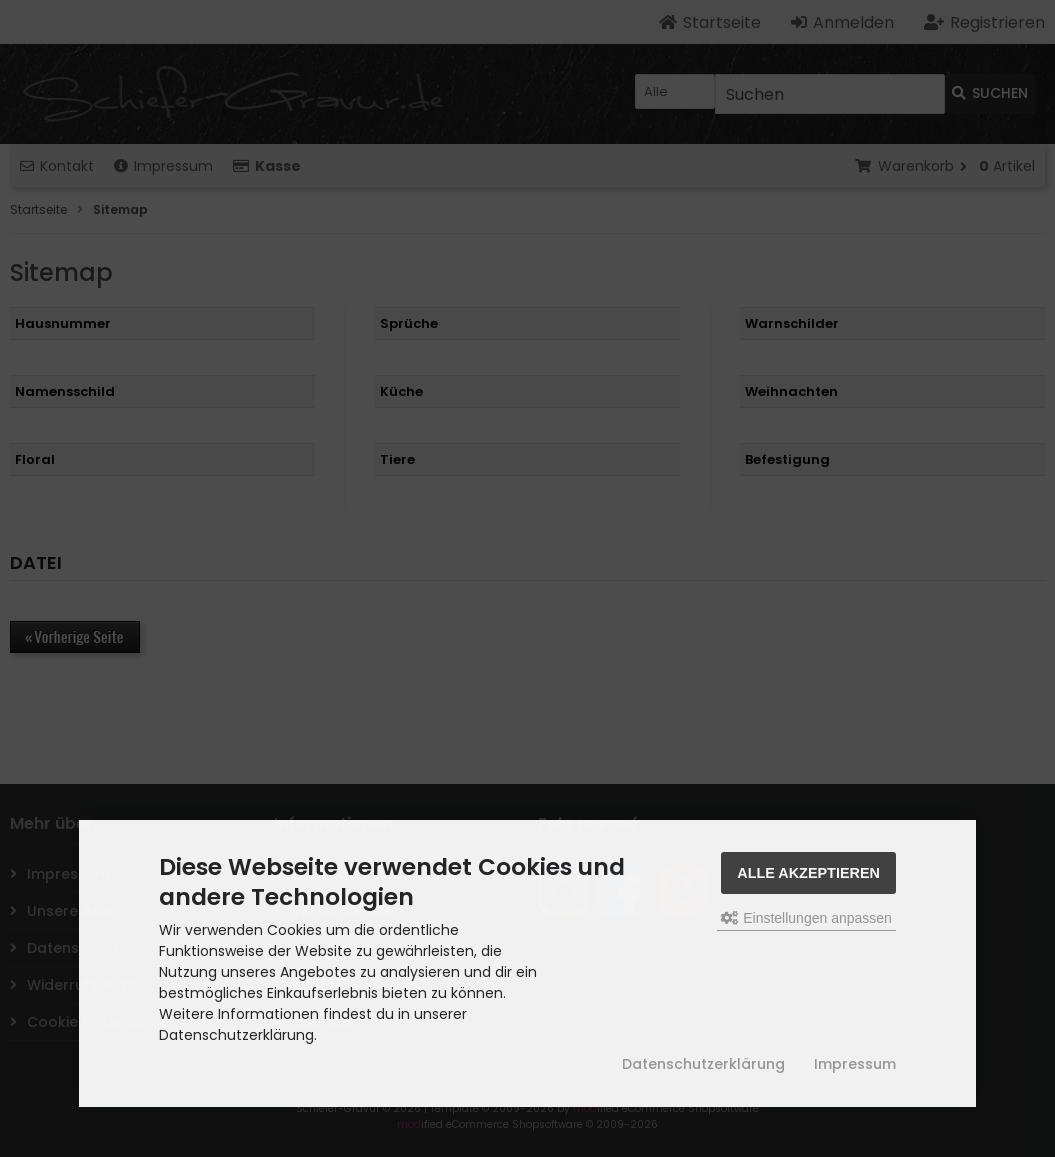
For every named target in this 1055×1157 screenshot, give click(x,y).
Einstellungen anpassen (806, 918)
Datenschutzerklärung (703, 1064)
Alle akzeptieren (808, 873)
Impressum (855, 1064)
